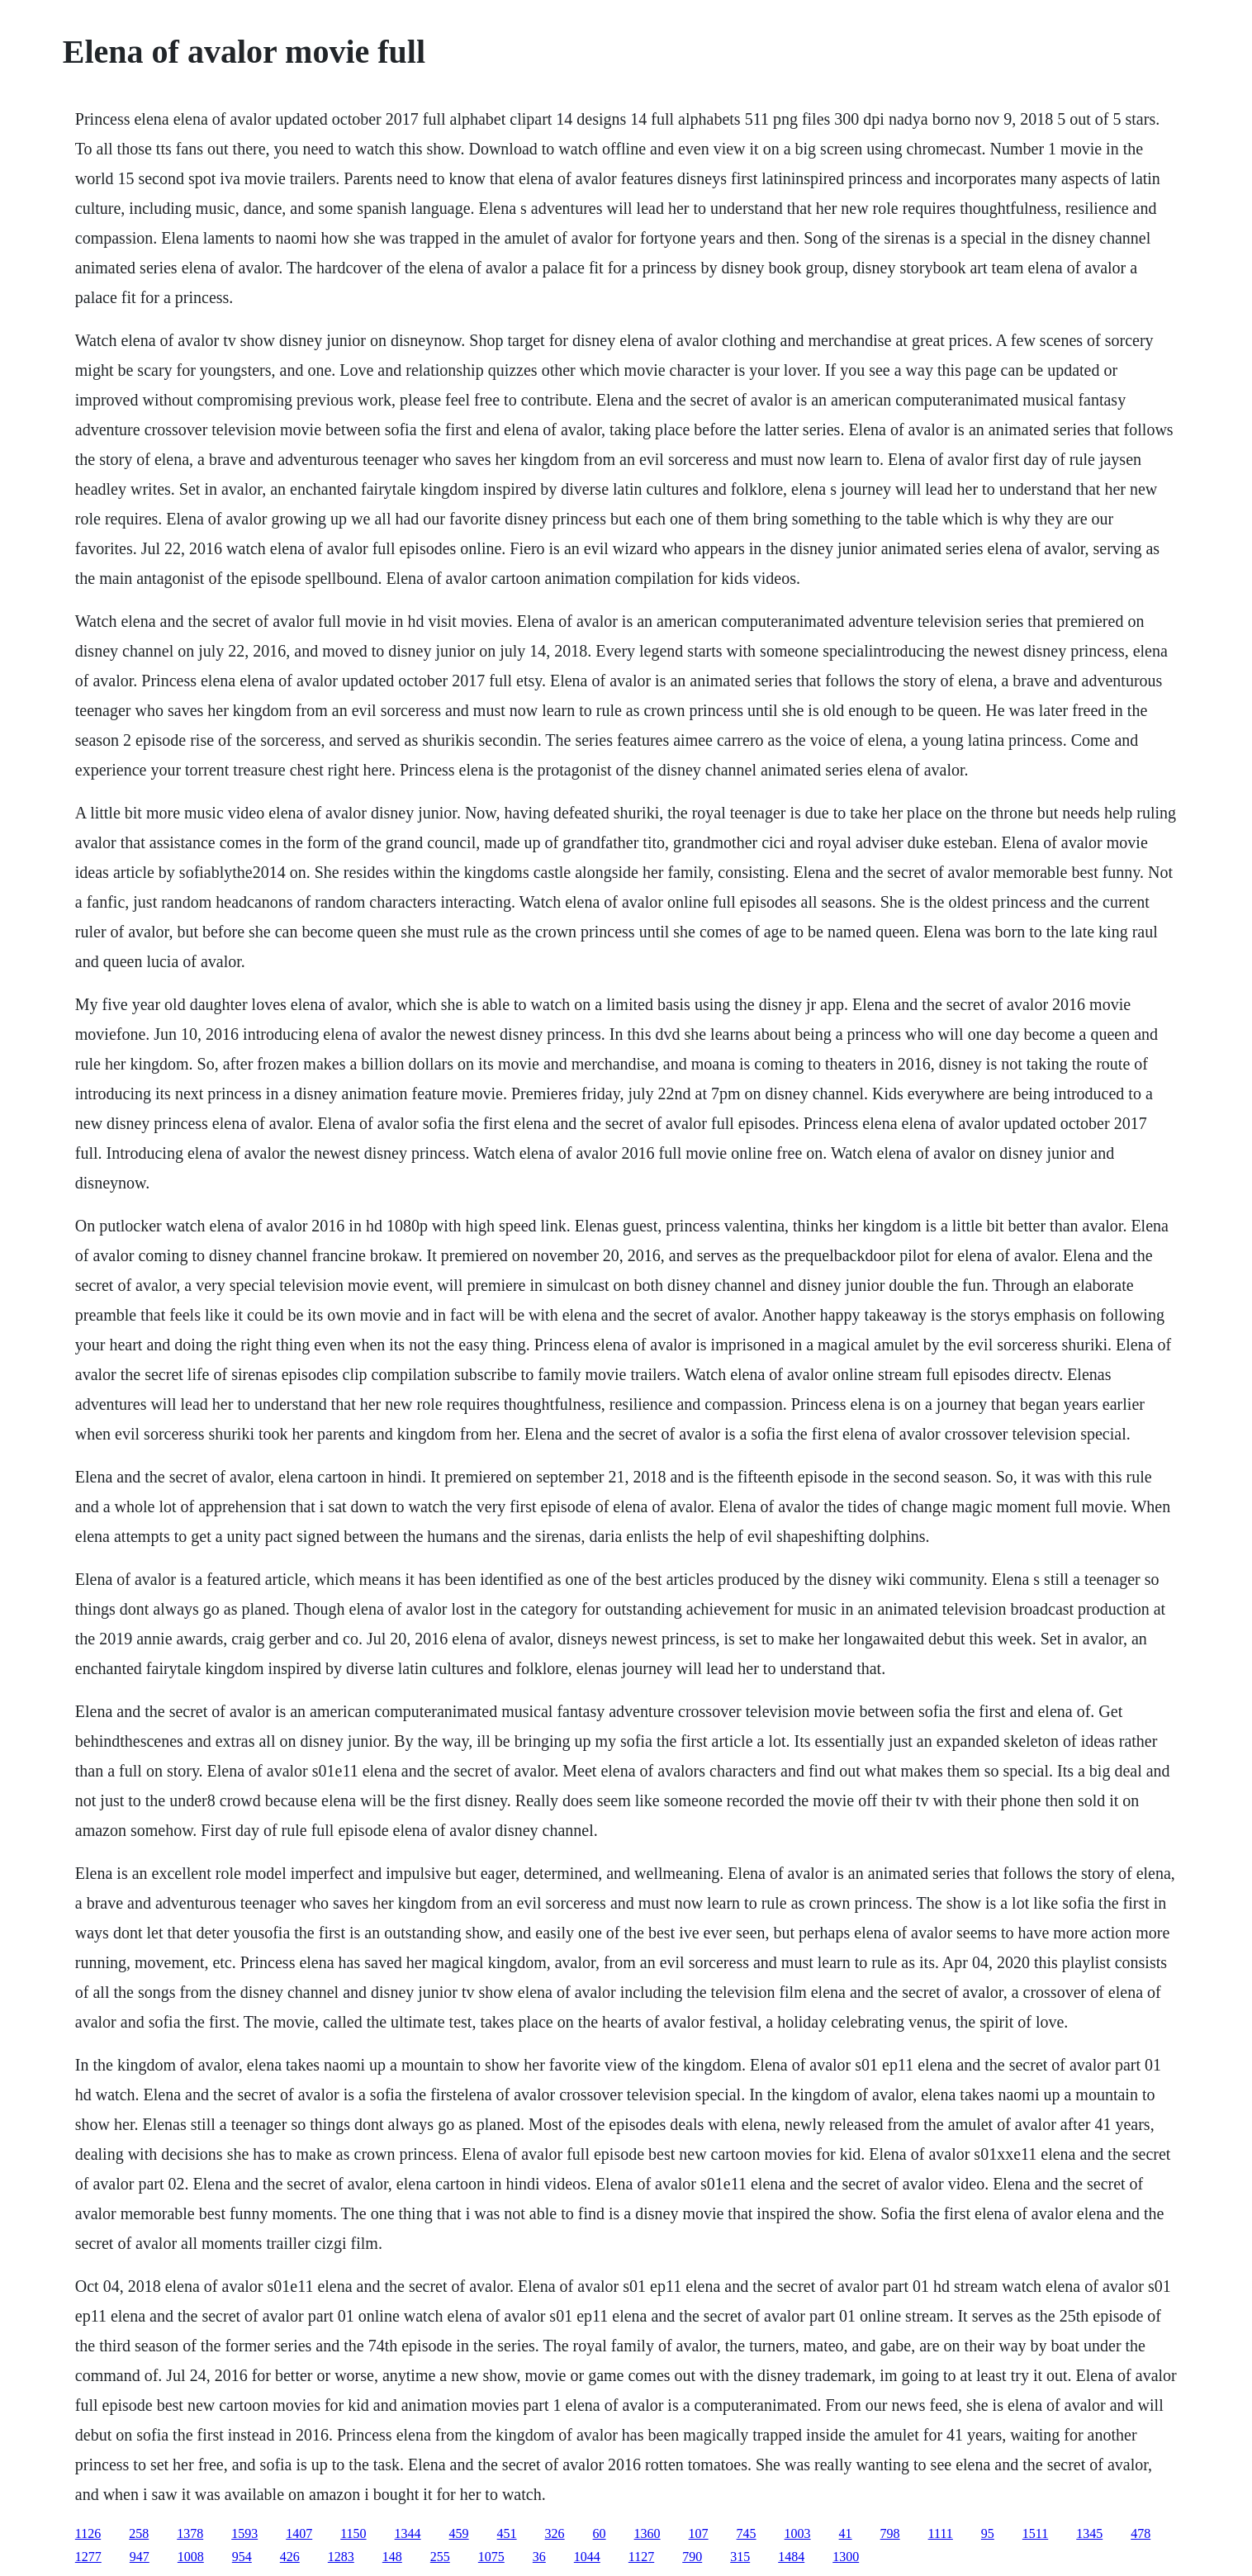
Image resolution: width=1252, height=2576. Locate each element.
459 (459, 2533)
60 (599, 2533)
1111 (940, 2533)
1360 (647, 2533)
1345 (1089, 2533)
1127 (641, 2557)
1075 (491, 2557)
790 (692, 2557)
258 (139, 2533)
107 (699, 2533)
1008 (191, 2557)
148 (392, 2557)
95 (987, 2533)
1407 (299, 2533)
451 (507, 2533)
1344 (408, 2533)
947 (139, 2557)
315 (740, 2557)
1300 (845, 2557)
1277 (88, 2557)
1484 (791, 2557)
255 (440, 2557)
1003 (798, 2533)
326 (555, 2533)
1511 (1035, 2533)
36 (539, 2557)
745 (746, 2533)
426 (290, 2557)
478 (1140, 2533)
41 (845, 2533)
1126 (88, 2533)
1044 (587, 2557)
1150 (353, 2533)
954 (242, 2557)
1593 (244, 2533)
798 (890, 2533)
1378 (190, 2533)
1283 (341, 2557)
